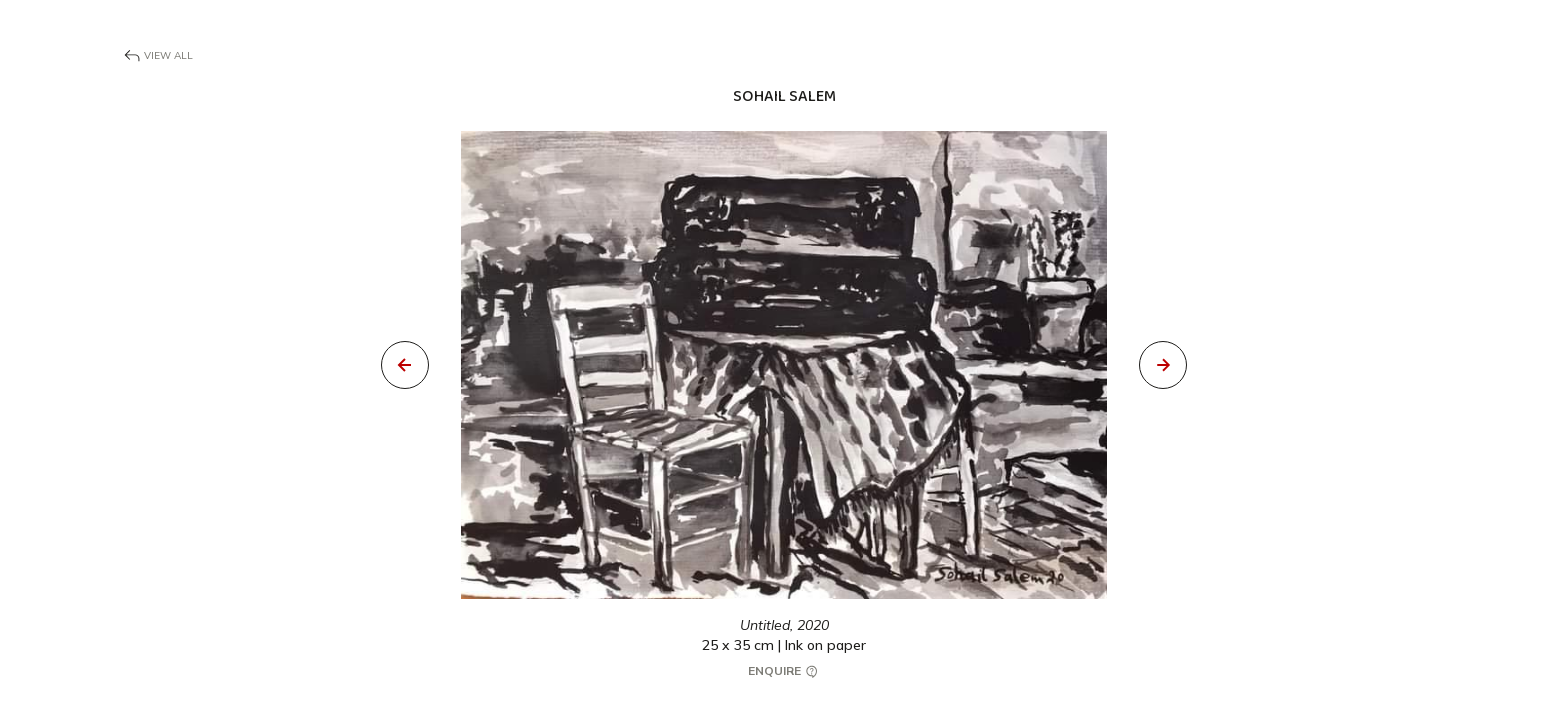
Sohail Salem (784, 96)
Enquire (784, 671)
